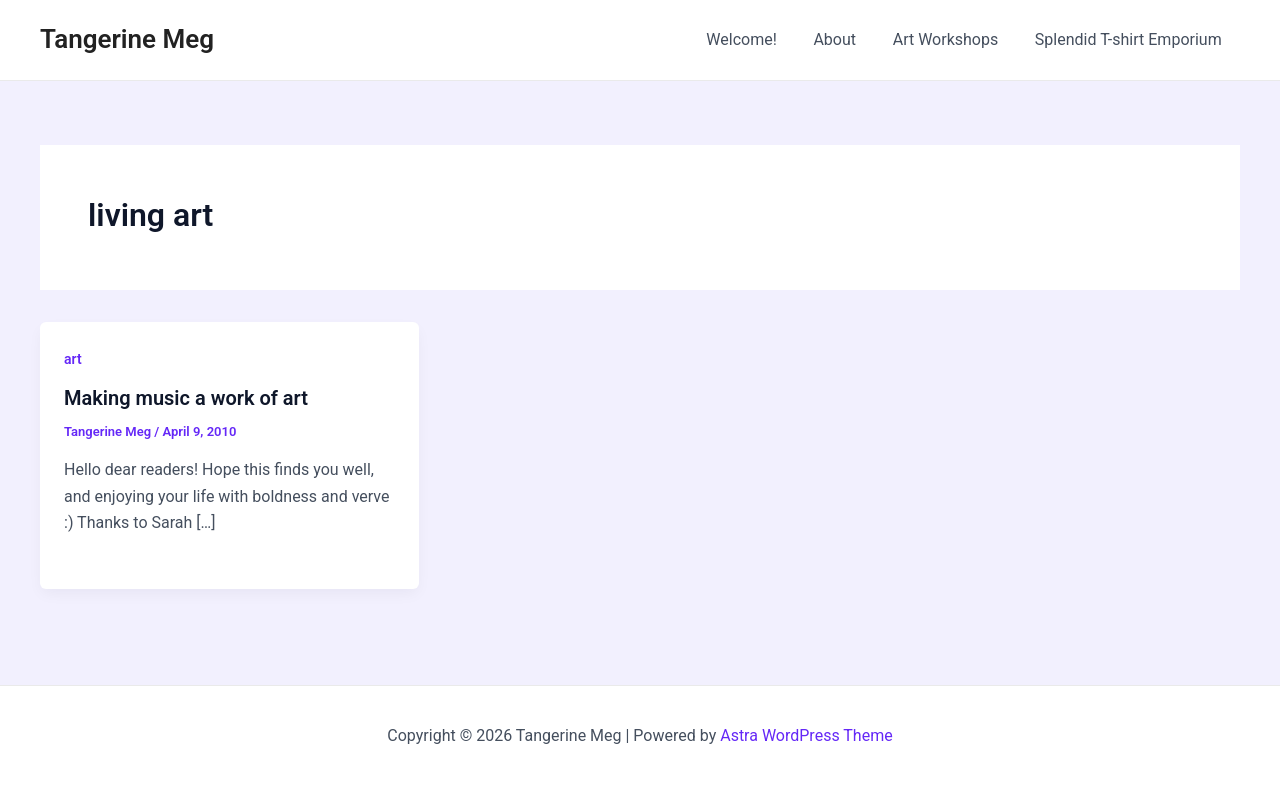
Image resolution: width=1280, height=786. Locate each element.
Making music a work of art (186, 398)
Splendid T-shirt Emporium (1130, 39)
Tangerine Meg (127, 39)
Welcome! (758, 39)
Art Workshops (953, 39)
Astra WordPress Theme (806, 735)
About (846, 39)
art (73, 359)
